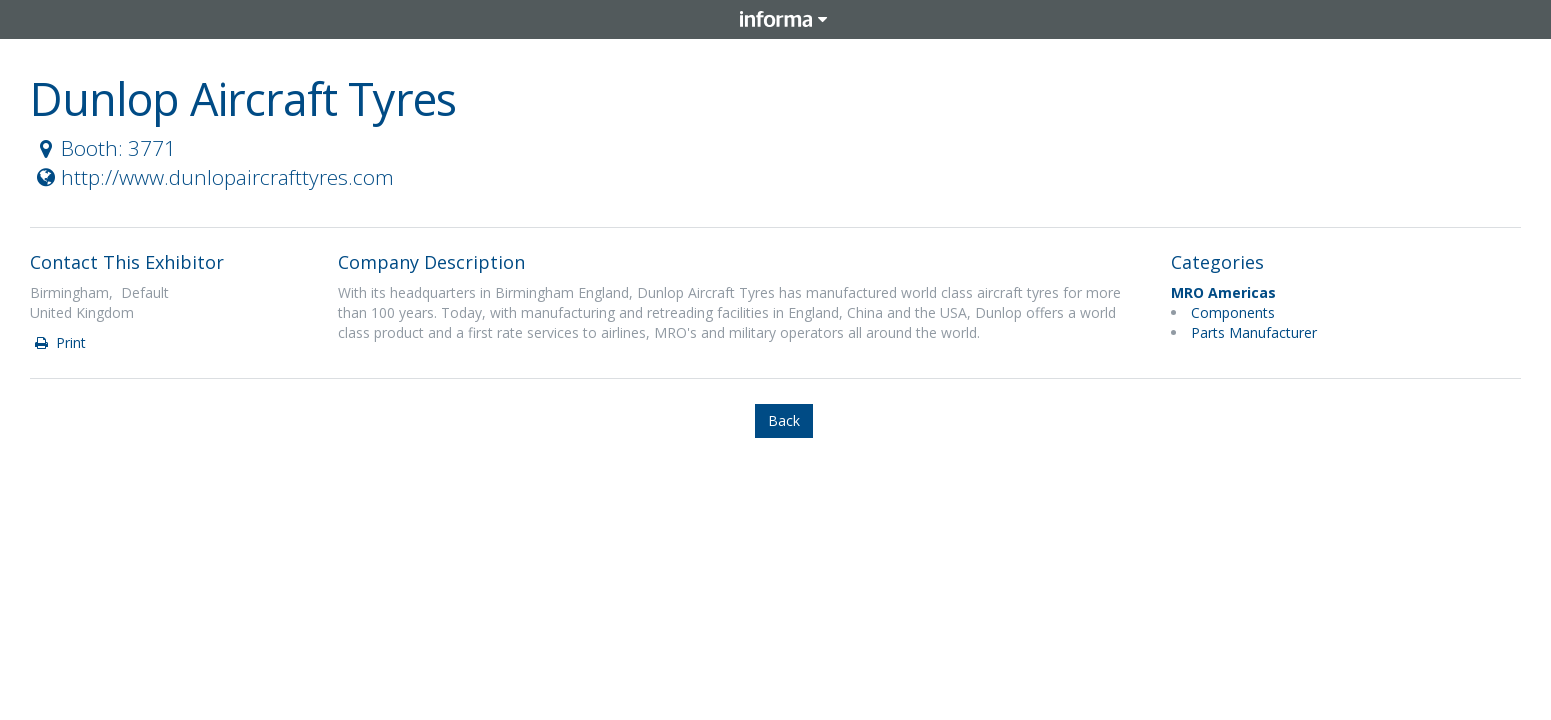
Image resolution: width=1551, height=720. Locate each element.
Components (1233, 312)
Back (784, 420)
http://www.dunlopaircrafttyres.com (213, 177)
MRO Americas (1223, 292)
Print (59, 342)
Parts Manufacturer (1254, 332)
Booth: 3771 (104, 148)
